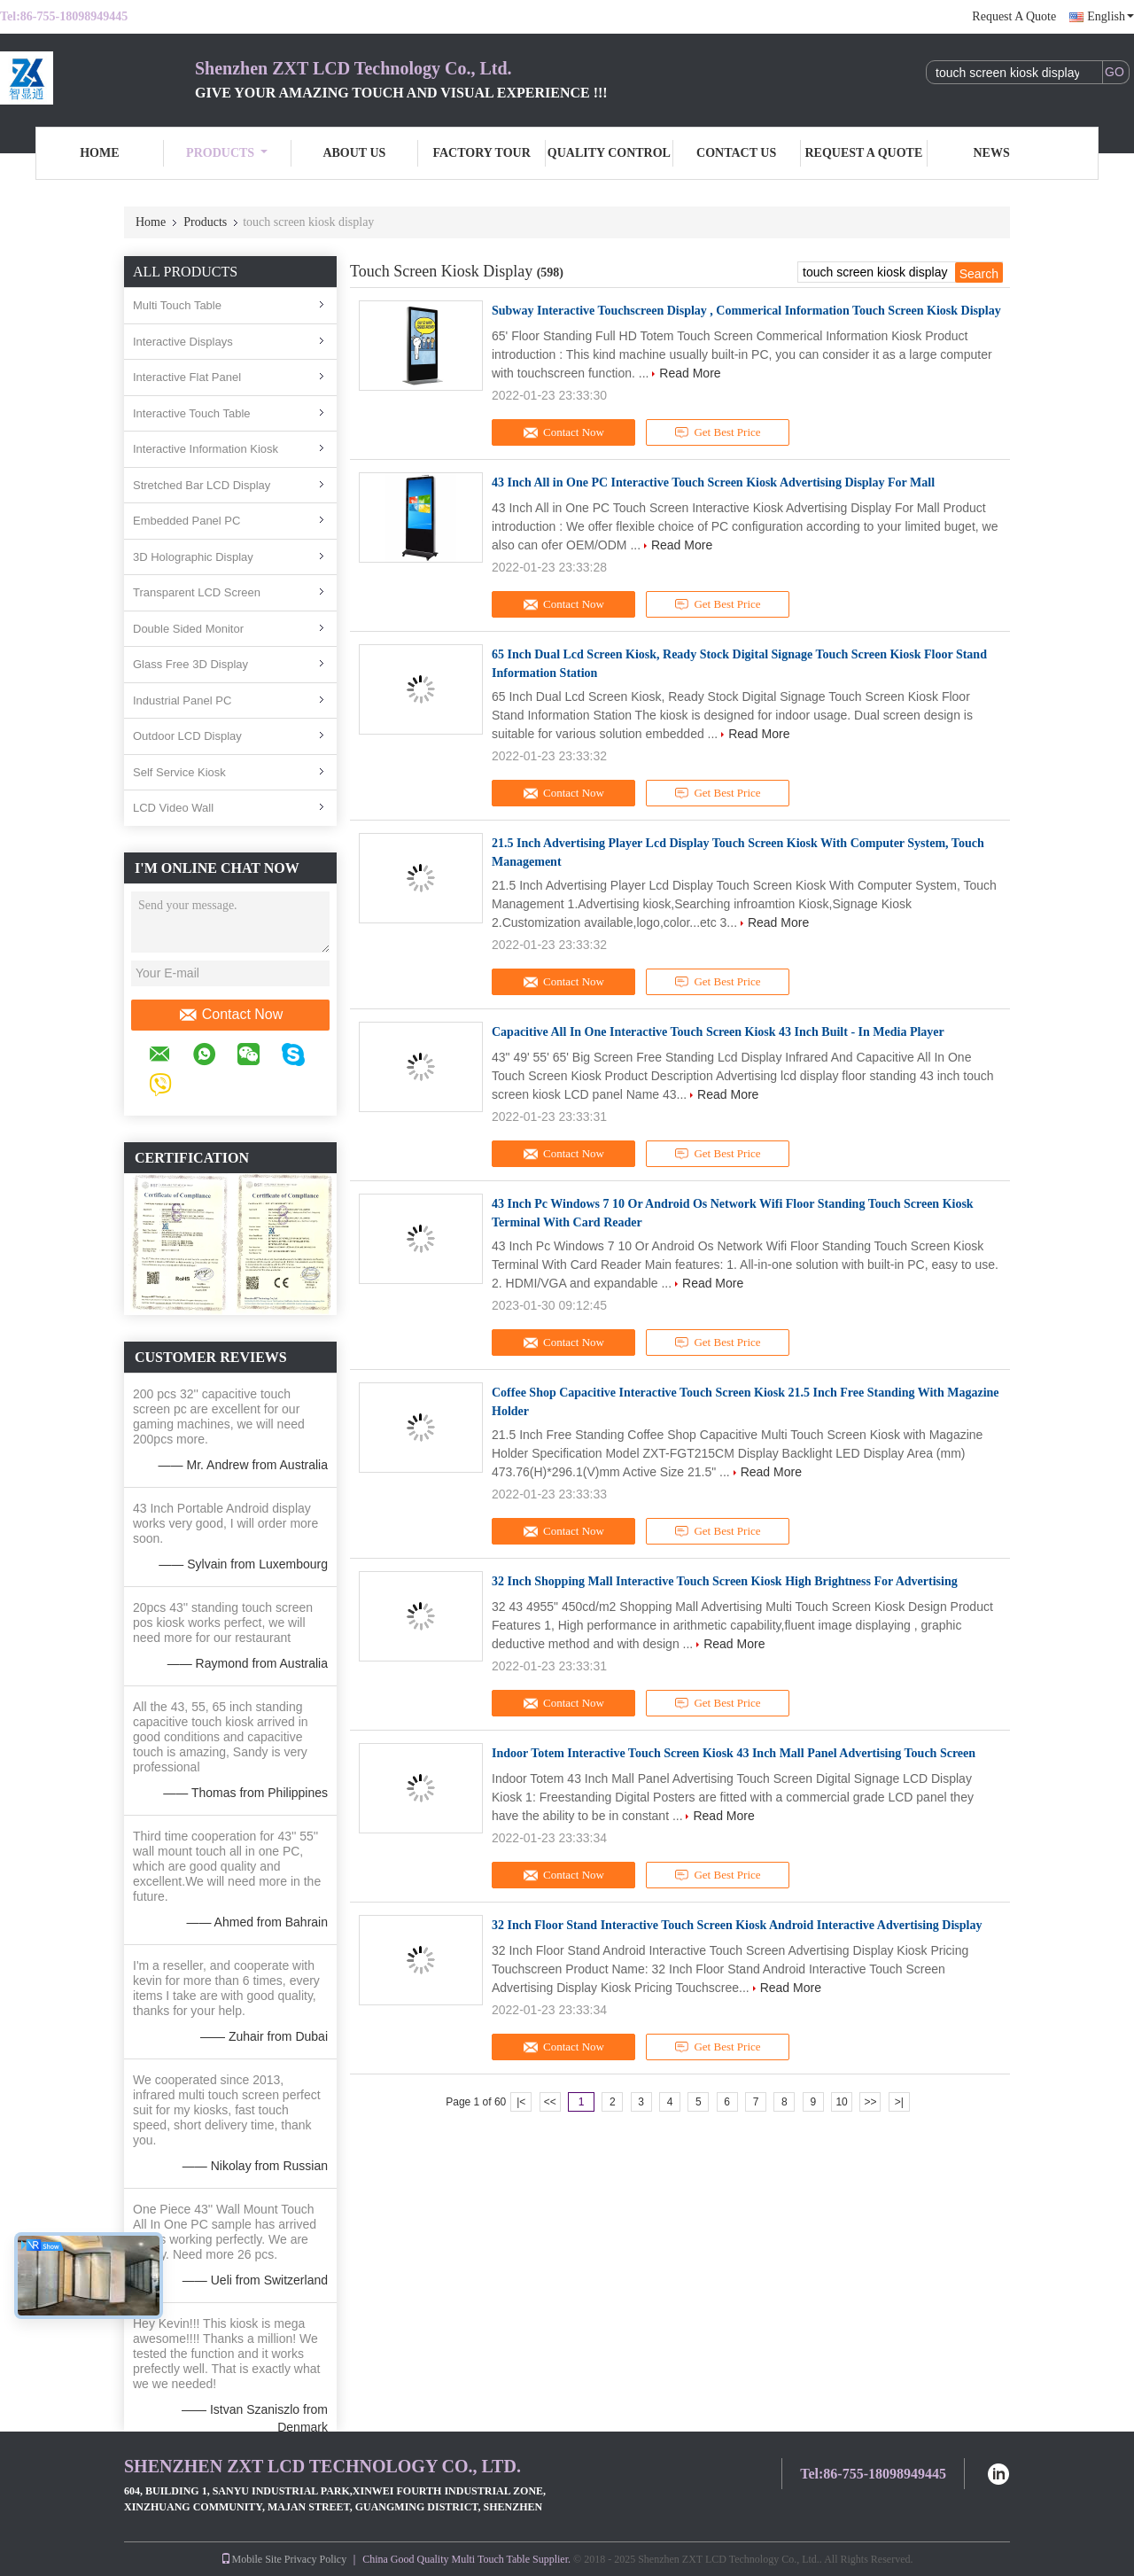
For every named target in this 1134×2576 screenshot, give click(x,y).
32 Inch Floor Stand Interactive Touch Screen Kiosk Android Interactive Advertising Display (737, 1925)
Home (99, 153)
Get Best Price (718, 432)
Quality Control (609, 153)
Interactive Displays (183, 341)
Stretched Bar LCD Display (201, 485)
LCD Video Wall (173, 807)
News (992, 153)
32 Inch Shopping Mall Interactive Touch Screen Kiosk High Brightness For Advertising (725, 1581)
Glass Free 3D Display (190, 664)
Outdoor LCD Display (187, 736)
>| (899, 2102)
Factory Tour (481, 153)
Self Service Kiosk (179, 772)
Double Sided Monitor (188, 628)
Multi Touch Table (177, 305)
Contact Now (231, 1015)
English (1110, 16)
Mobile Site (251, 2559)
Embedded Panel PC (186, 520)
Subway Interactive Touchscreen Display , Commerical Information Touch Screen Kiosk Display (746, 310)
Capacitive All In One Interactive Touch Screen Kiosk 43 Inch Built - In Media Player (718, 1032)
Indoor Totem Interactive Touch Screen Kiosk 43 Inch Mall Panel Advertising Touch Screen (733, 1753)
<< (550, 2102)
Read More (689, 373)
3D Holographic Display (193, 557)
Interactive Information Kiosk (205, 448)
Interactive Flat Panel (187, 377)
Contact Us (736, 153)
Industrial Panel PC (182, 700)
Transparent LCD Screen (196, 592)
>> (870, 2102)
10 (841, 2102)
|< (521, 2102)
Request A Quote (1014, 16)
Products (227, 153)
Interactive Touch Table (192, 413)
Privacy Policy (315, 2559)
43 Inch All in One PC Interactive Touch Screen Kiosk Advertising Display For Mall (713, 482)
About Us (353, 153)
